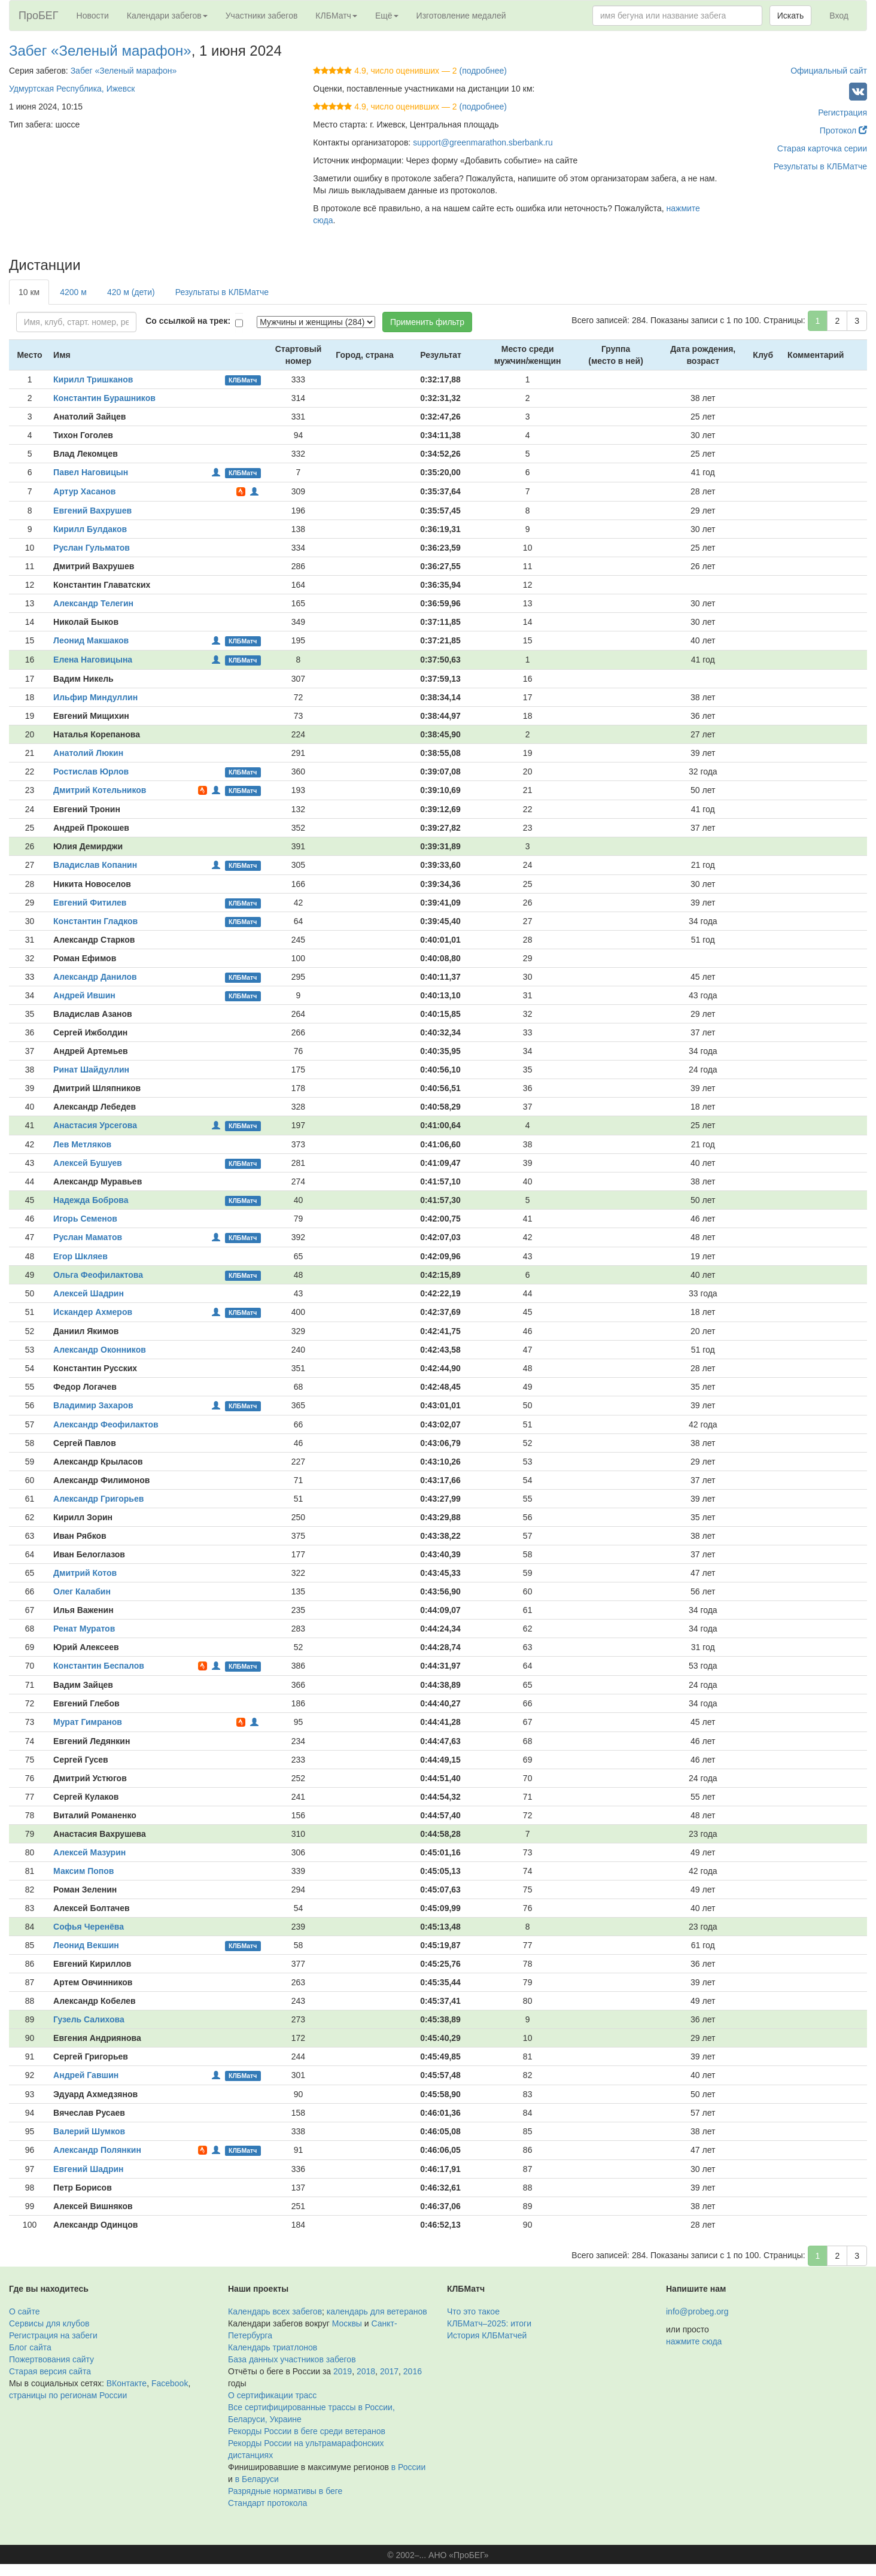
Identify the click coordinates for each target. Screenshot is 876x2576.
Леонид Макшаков (91, 640)
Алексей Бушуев (87, 1163)
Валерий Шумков (89, 2131)
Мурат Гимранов (87, 1722)
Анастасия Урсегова (95, 1125)
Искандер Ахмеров (92, 1312)
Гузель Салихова (88, 2019)
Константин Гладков (95, 921)
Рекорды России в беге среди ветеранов (306, 2431)
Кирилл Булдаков (90, 529)
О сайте (24, 2311)
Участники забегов (262, 15)
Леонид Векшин (86, 1945)
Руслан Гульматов (91, 547)
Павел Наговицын (90, 472)
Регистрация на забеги (53, 2335)
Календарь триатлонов (272, 2347)
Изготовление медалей (461, 15)
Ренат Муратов (84, 1628)
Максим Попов (83, 1871)
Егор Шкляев (80, 1256)
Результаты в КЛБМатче (820, 166)
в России (408, 2467)
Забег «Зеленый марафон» (100, 50)
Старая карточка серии (822, 148)
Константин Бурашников (104, 398)
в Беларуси (257, 2479)
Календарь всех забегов (275, 2311)
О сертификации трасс (272, 2395)
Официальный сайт (828, 70)
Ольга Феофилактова (98, 1275)
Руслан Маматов (87, 1237)
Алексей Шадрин (88, 1293)
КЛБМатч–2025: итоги (489, 2323)
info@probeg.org (697, 2311)
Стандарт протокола (267, 2503)
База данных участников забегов (292, 2359)
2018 (366, 2371)
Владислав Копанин (95, 865)
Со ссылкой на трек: (187, 321)
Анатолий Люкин (88, 753)
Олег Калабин (82, 1591)
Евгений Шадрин (88, 2169)
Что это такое (473, 2311)
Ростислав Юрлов (91, 771)
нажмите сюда (694, 2341)
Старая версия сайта (50, 2371)
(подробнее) (483, 70)
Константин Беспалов (98, 1665)
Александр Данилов (95, 977)
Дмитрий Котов (85, 1573)
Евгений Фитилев (89, 902)
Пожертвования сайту (51, 2359)
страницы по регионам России (68, 2395)
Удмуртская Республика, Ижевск (72, 88)
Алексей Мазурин (89, 1852)
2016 (412, 2371)
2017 (389, 2371)
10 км (29, 292)
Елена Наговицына (92, 659)
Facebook (169, 2383)
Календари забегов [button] (167, 15)
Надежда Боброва (90, 1200)
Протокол (843, 130)
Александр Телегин (93, 603)
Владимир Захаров (93, 1405)
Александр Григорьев (98, 1498)
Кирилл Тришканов (93, 379)
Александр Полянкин (97, 2150)
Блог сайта (30, 2347)
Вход (838, 15)
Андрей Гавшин (85, 2075)
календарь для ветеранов (377, 2311)
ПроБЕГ (39, 16)
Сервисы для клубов (49, 2323)
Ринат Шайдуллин (91, 1069)
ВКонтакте (127, 2383)
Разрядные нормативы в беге (285, 2491)
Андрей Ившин (84, 995)
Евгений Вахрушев (92, 510)
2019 (342, 2371)
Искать (790, 15)
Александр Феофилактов (106, 1424)
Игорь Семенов (85, 1218)
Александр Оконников (99, 1349)
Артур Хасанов (84, 491)
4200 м (73, 292)
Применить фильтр (427, 322)
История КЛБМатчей (487, 2335)
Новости (93, 15)
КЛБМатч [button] (336, 15)
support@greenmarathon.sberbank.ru (483, 142)
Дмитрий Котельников (99, 790)
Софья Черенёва (88, 1926)
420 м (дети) (131, 292)
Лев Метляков (82, 1144)
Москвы (347, 2323)
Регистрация (842, 112)
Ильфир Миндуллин (95, 697)
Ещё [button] (387, 15)
